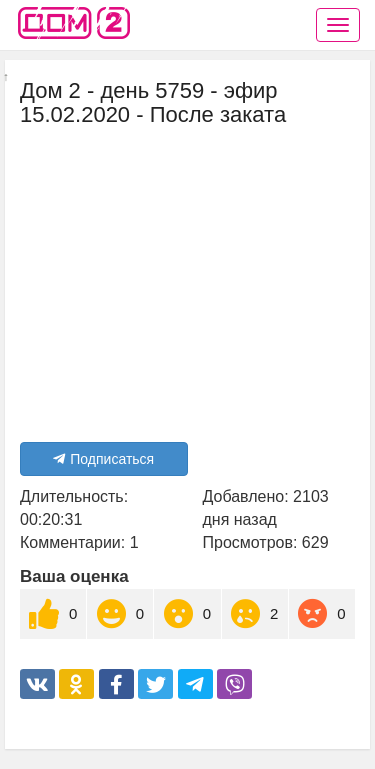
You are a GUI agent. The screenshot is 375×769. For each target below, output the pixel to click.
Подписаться (103, 459)
